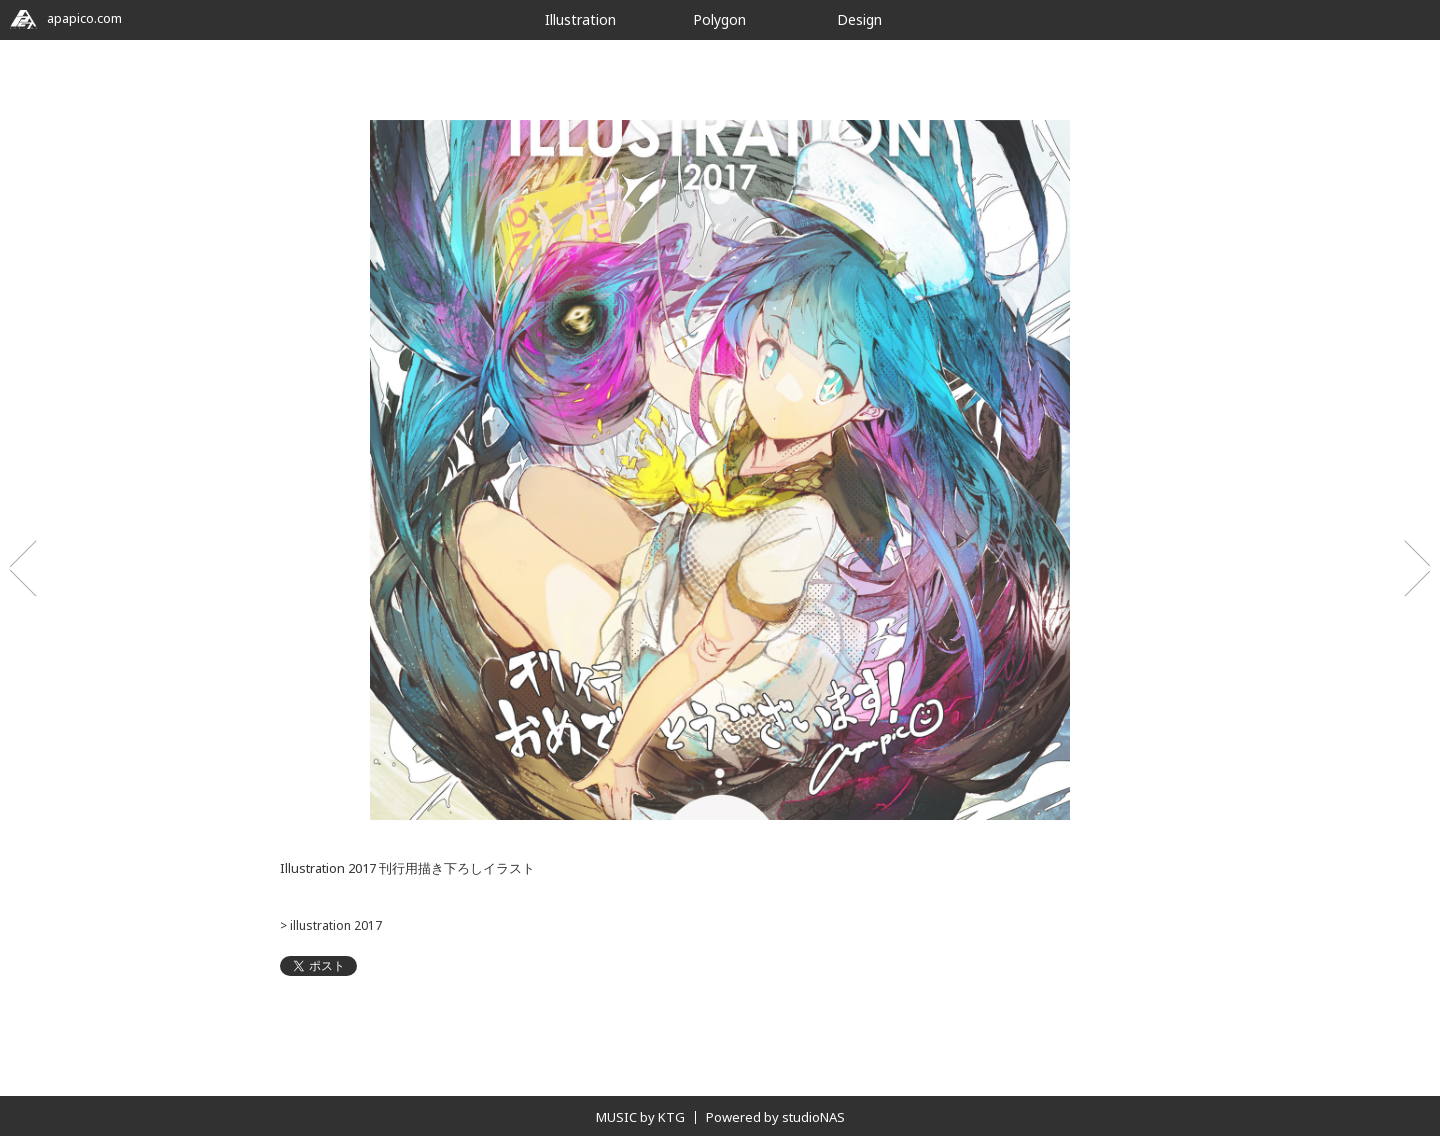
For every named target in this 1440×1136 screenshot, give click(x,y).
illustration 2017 (334, 925)
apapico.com (66, 18)
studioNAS (813, 1117)
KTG (671, 1117)
